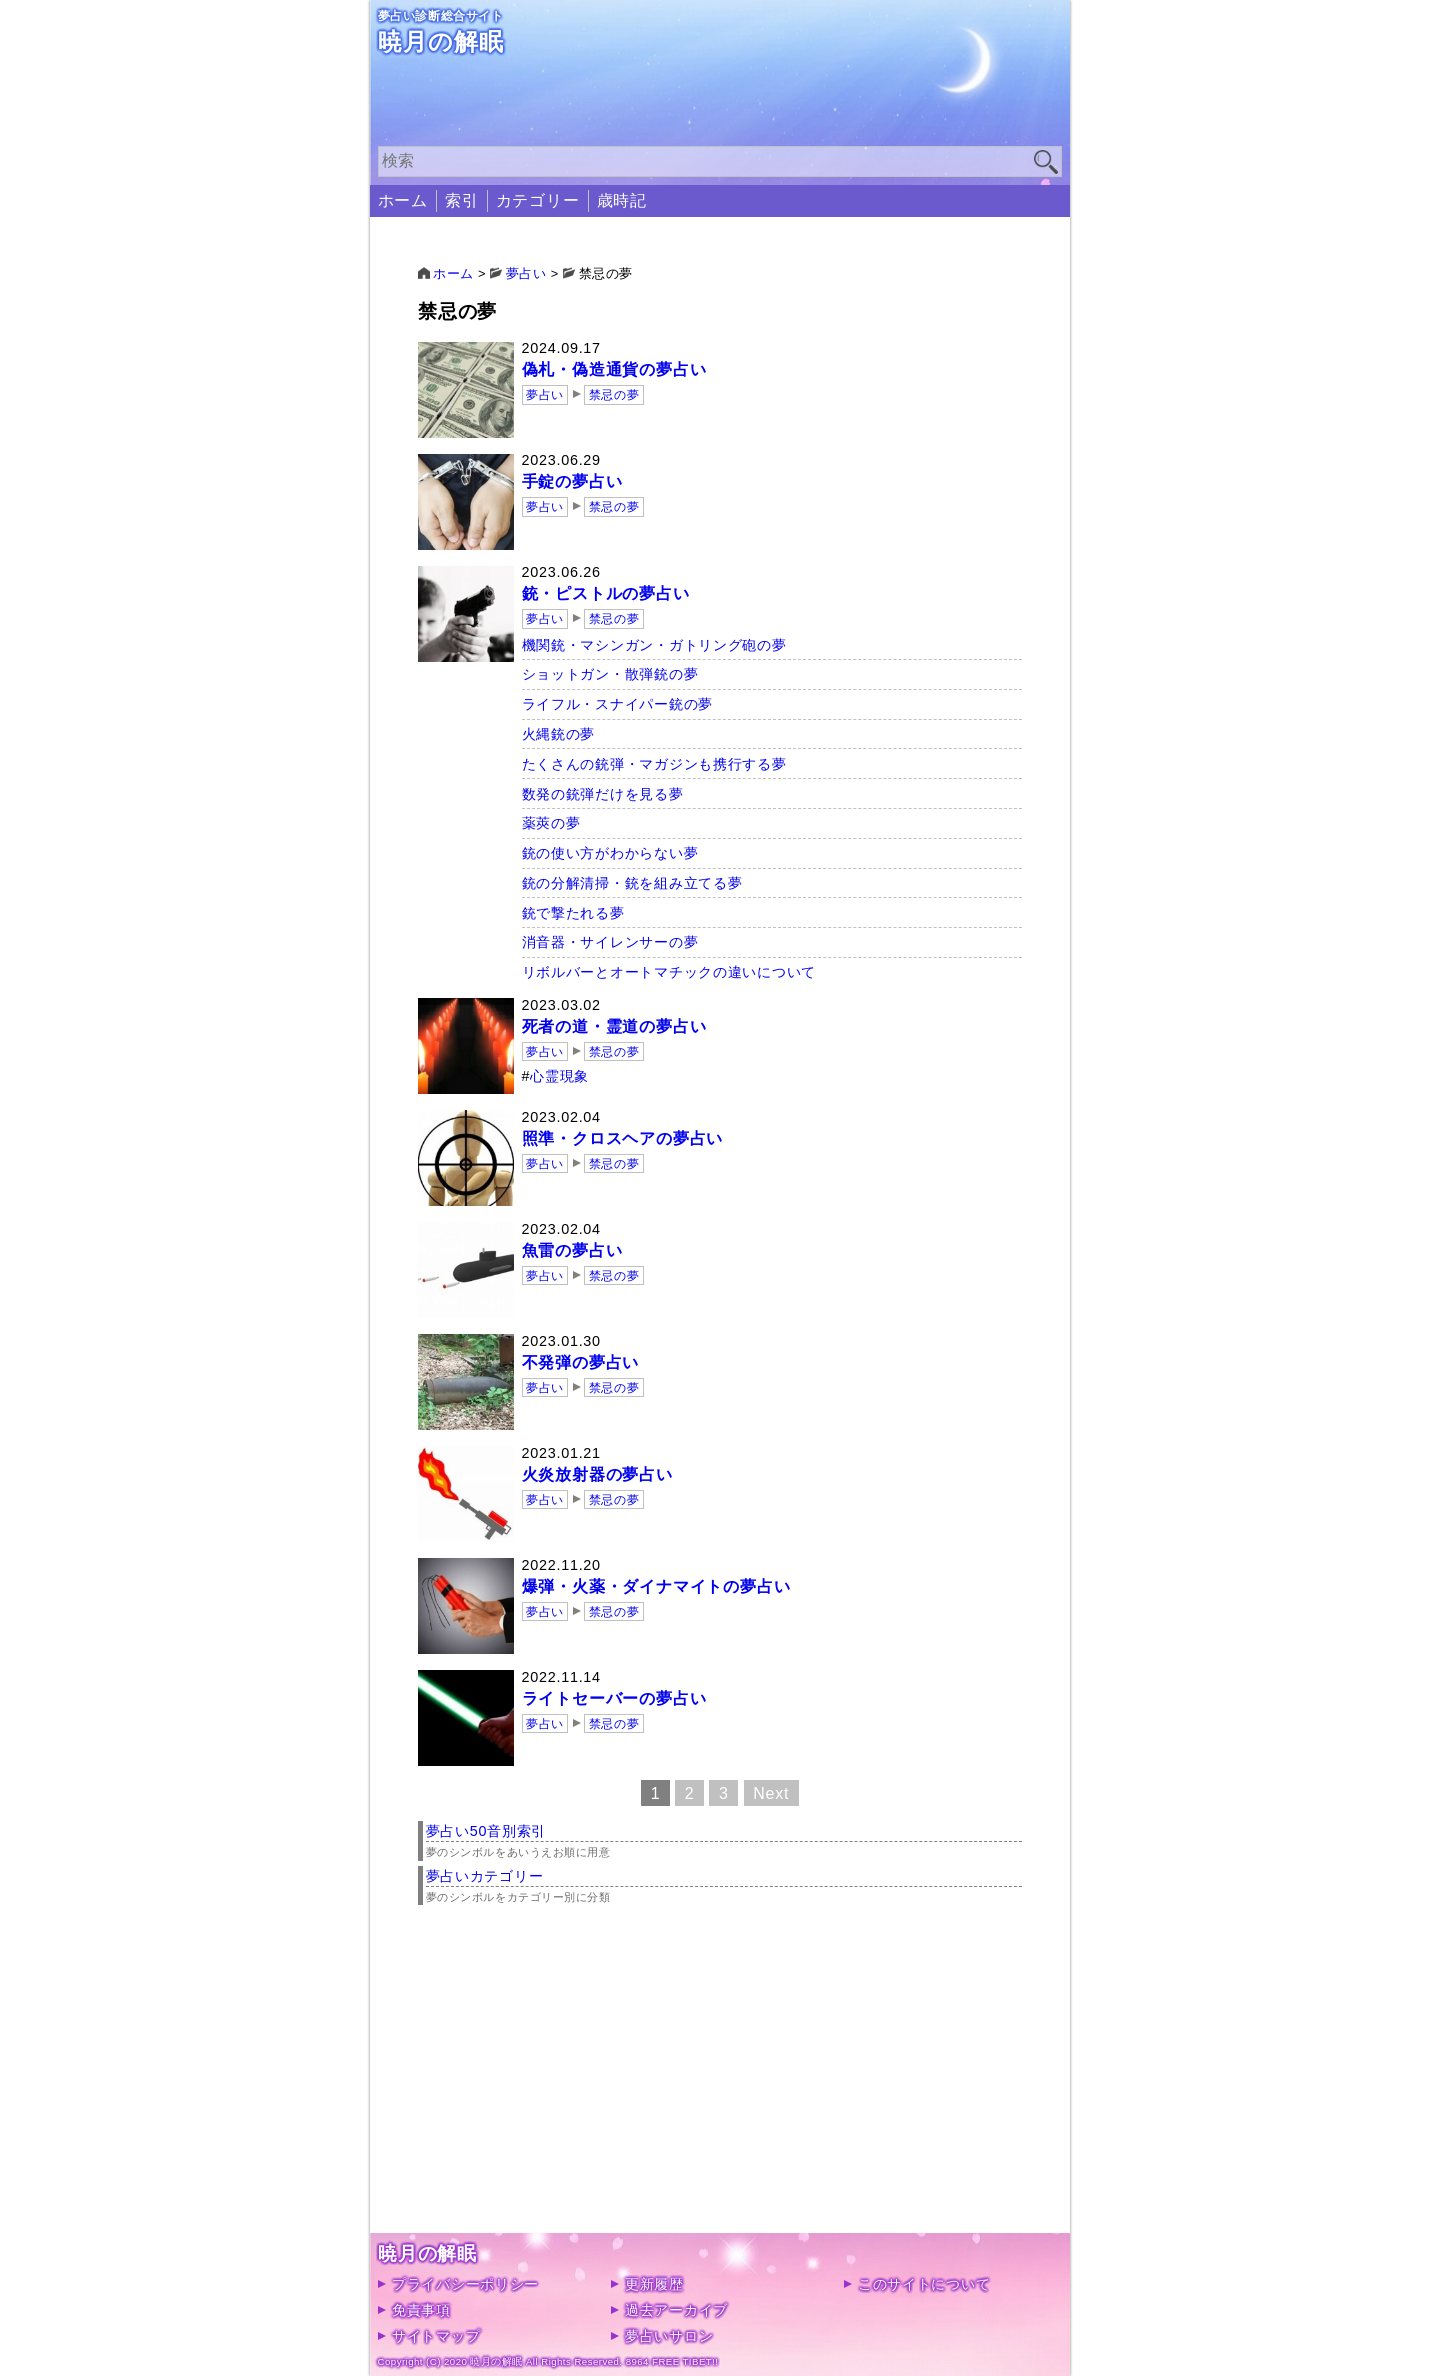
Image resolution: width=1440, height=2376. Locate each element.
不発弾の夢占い (581, 1362)
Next (771, 1792)
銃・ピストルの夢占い (606, 593)
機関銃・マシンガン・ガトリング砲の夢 (654, 645)
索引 (462, 200)
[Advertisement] (720, 2093)
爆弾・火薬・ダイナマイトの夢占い (656, 1586)
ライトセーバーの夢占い (614, 1698)
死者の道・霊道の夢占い (614, 1026)
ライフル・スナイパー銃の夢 (617, 704)
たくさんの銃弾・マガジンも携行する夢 (654, 764)
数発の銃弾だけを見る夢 (603, 794)
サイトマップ (436, 2336)
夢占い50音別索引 (486, 1831)
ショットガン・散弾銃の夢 (610, 674)
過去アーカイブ (676, 2310)
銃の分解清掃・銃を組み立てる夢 (632, 883)
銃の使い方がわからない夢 (610, 853)
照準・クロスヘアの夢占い (623, 1138)
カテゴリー (538, 200)
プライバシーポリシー (465, 2284)
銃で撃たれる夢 (573, 913)
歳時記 (622, 200)
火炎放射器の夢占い (597, 1474)
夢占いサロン (669, 2336)
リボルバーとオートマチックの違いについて (669, 972)
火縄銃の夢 (559, 734)
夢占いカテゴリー (485, 1876)
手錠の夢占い (572, 481)
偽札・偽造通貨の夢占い (614, 369)
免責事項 (421, 2310)
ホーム (403, 200)
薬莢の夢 (551, 823)
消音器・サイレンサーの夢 (610, 942)
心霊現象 (559, 1076)
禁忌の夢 (614, 395)
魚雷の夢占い (572, 1250)
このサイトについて (924, 2284)
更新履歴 (654, 2284)
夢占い (545, 395)
